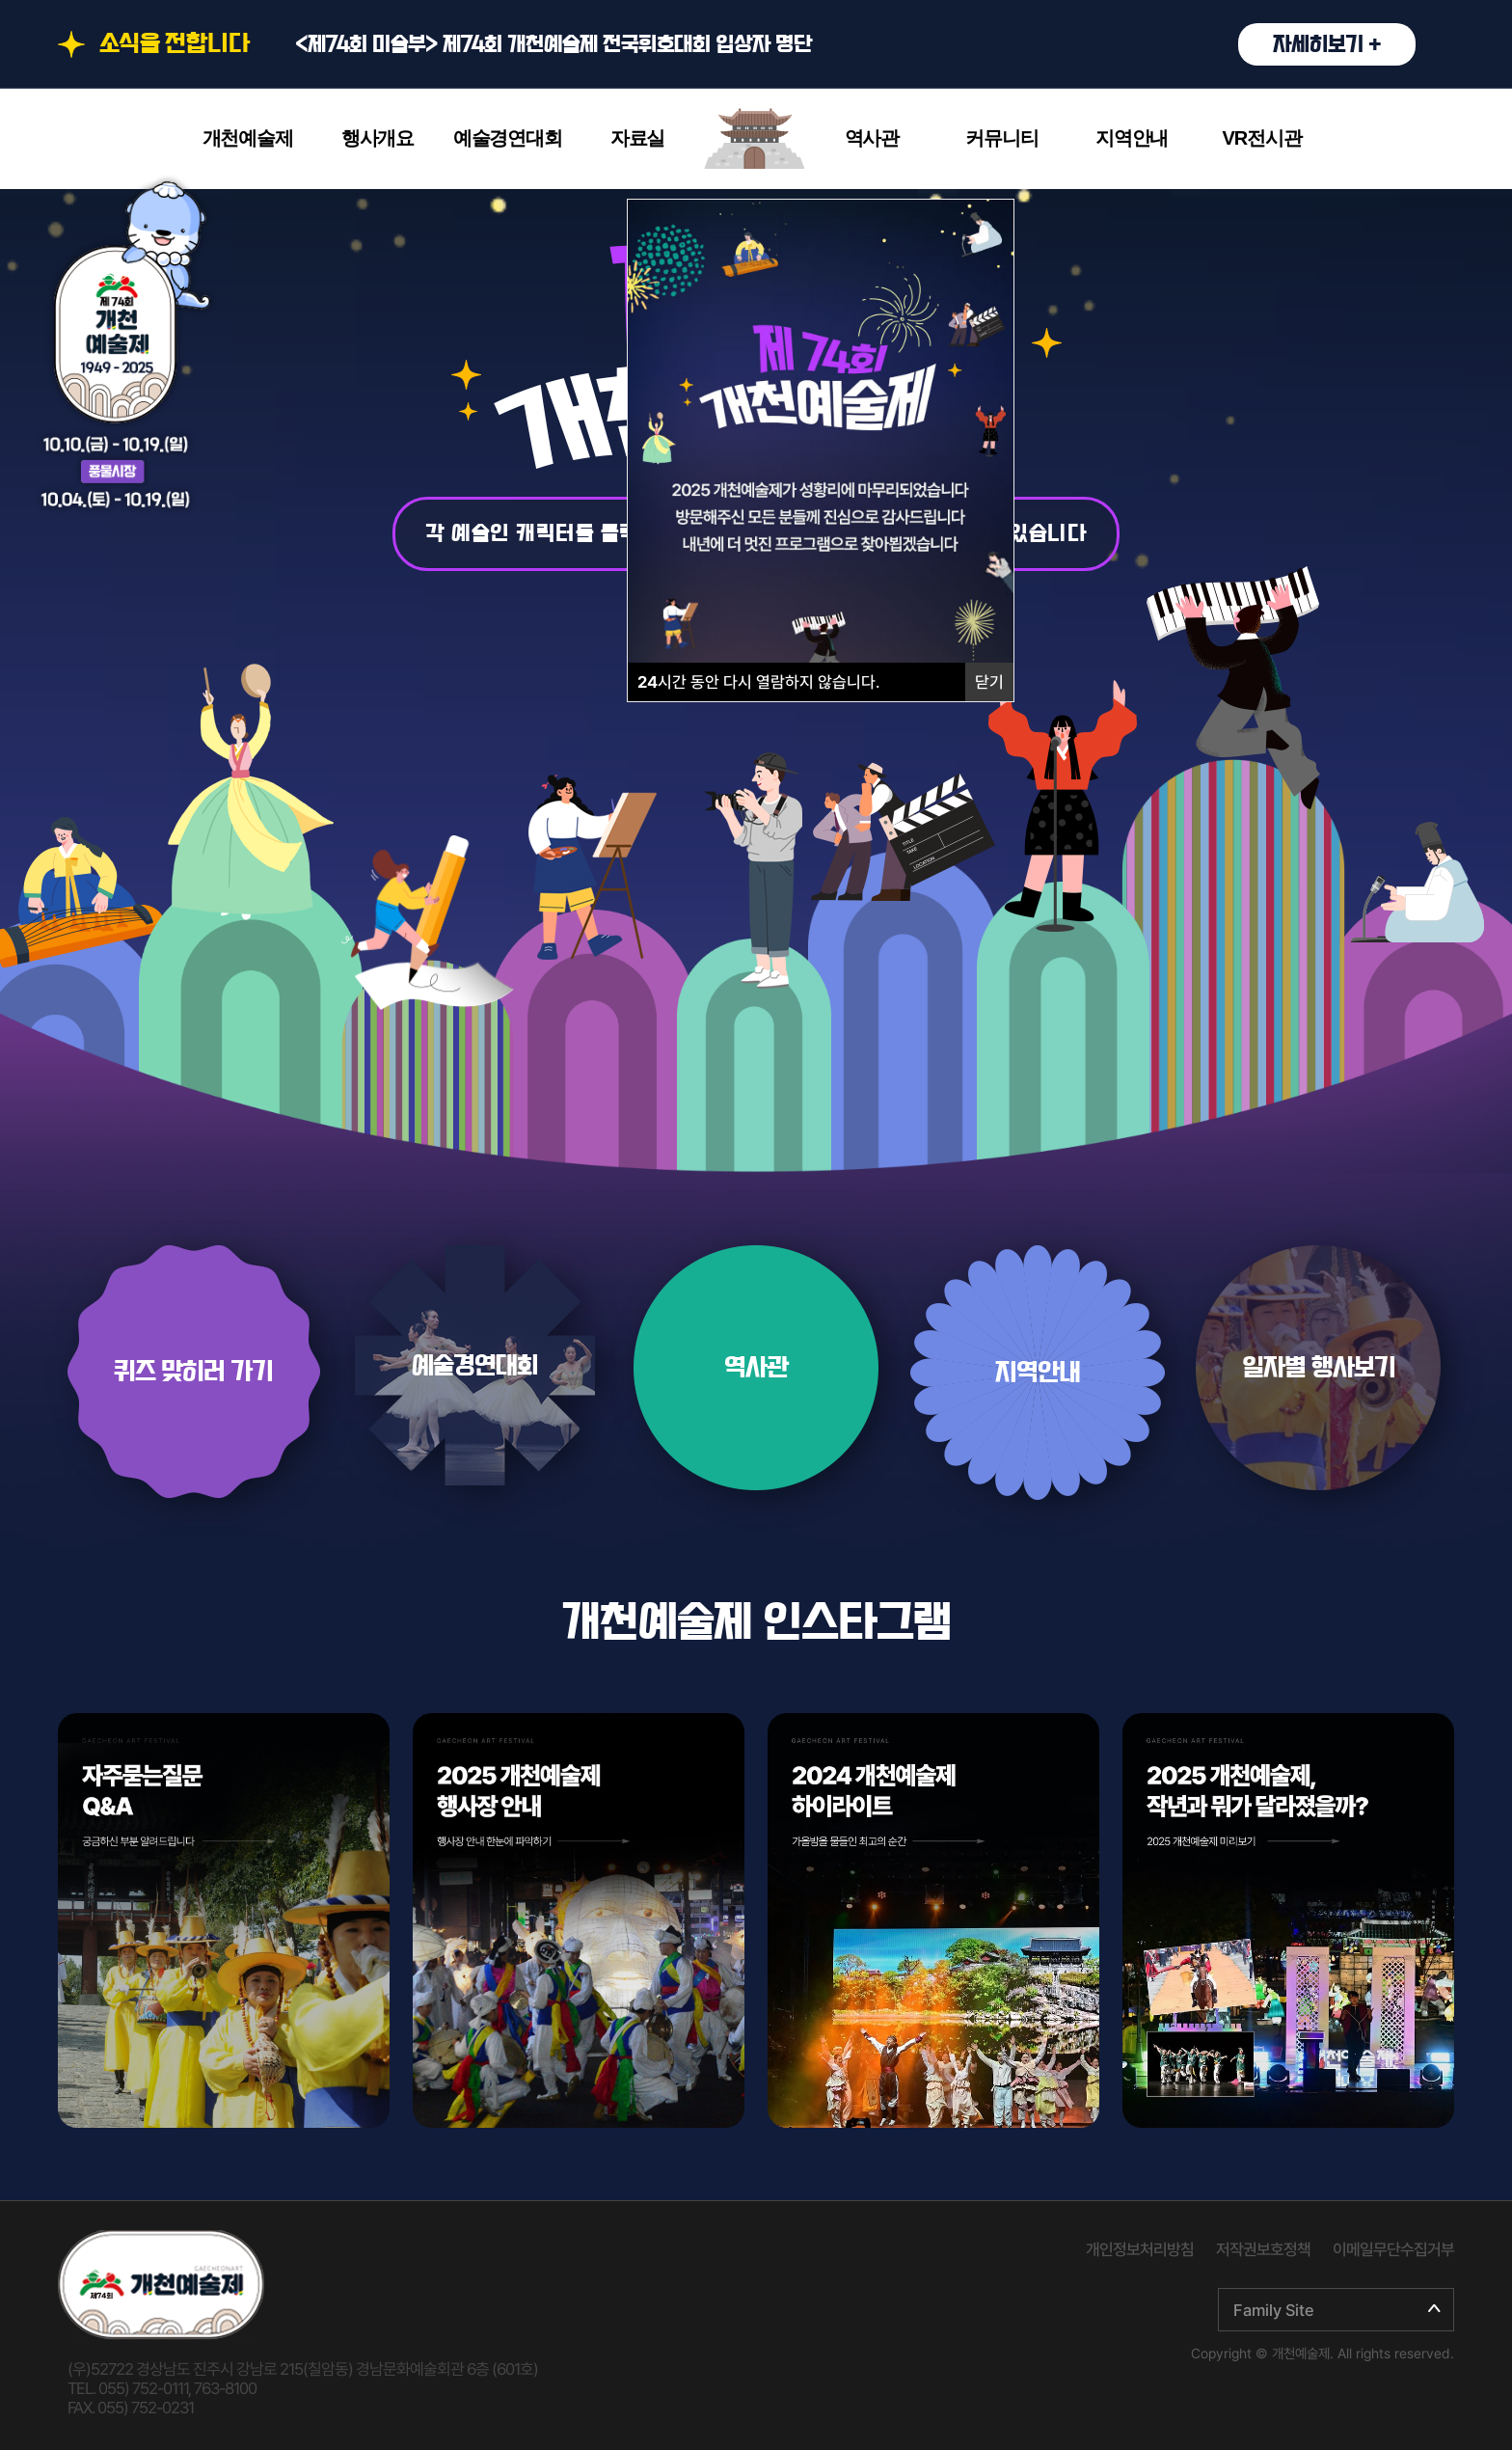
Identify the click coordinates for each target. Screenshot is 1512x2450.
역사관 (872, 138)
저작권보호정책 (1263, 2249)
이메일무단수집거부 (1393, 2249)
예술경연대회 (507, 138)
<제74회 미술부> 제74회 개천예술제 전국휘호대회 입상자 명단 (855, 44)
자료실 (637, 138)
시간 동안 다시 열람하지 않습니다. (758, 682)
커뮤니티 (1001, 138)
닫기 (989, 682)
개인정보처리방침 (1140, 2249)
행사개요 (377, 138)
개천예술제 (247, 138)
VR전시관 (1262, 138)
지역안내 (1131, 138)
